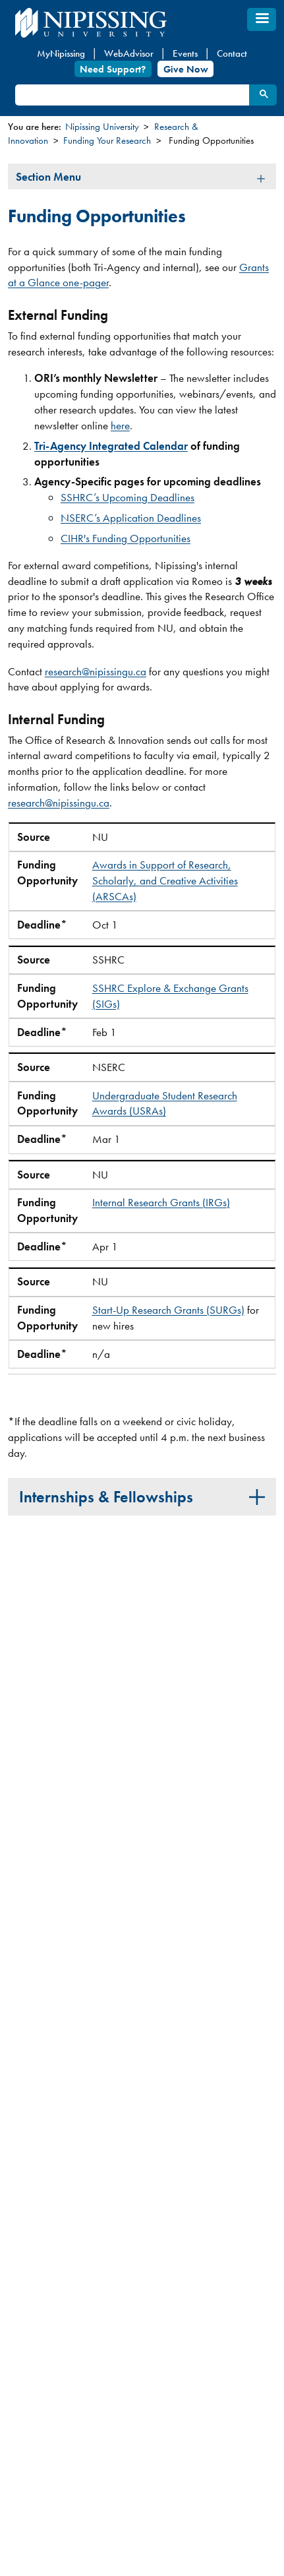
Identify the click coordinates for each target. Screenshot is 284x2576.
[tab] (142, 1496)
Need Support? (113, 68)
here (120, 425)
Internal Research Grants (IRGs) (161, 1202)
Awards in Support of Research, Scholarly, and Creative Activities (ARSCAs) (165, 880)
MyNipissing (61, 53)
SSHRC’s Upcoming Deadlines (127, 497)
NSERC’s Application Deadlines (131, 517)
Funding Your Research (107, 140)
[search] (131, 95)
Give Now (185, 68)
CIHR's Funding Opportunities (125, 538)
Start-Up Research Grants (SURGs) (168, 1310)
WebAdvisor (129, 53)
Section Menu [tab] (48, 176)
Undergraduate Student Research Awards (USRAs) (164, 1103)
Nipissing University (102, 126)
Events (185, 53)
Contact (232, 53)
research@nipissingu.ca (95, 671)
